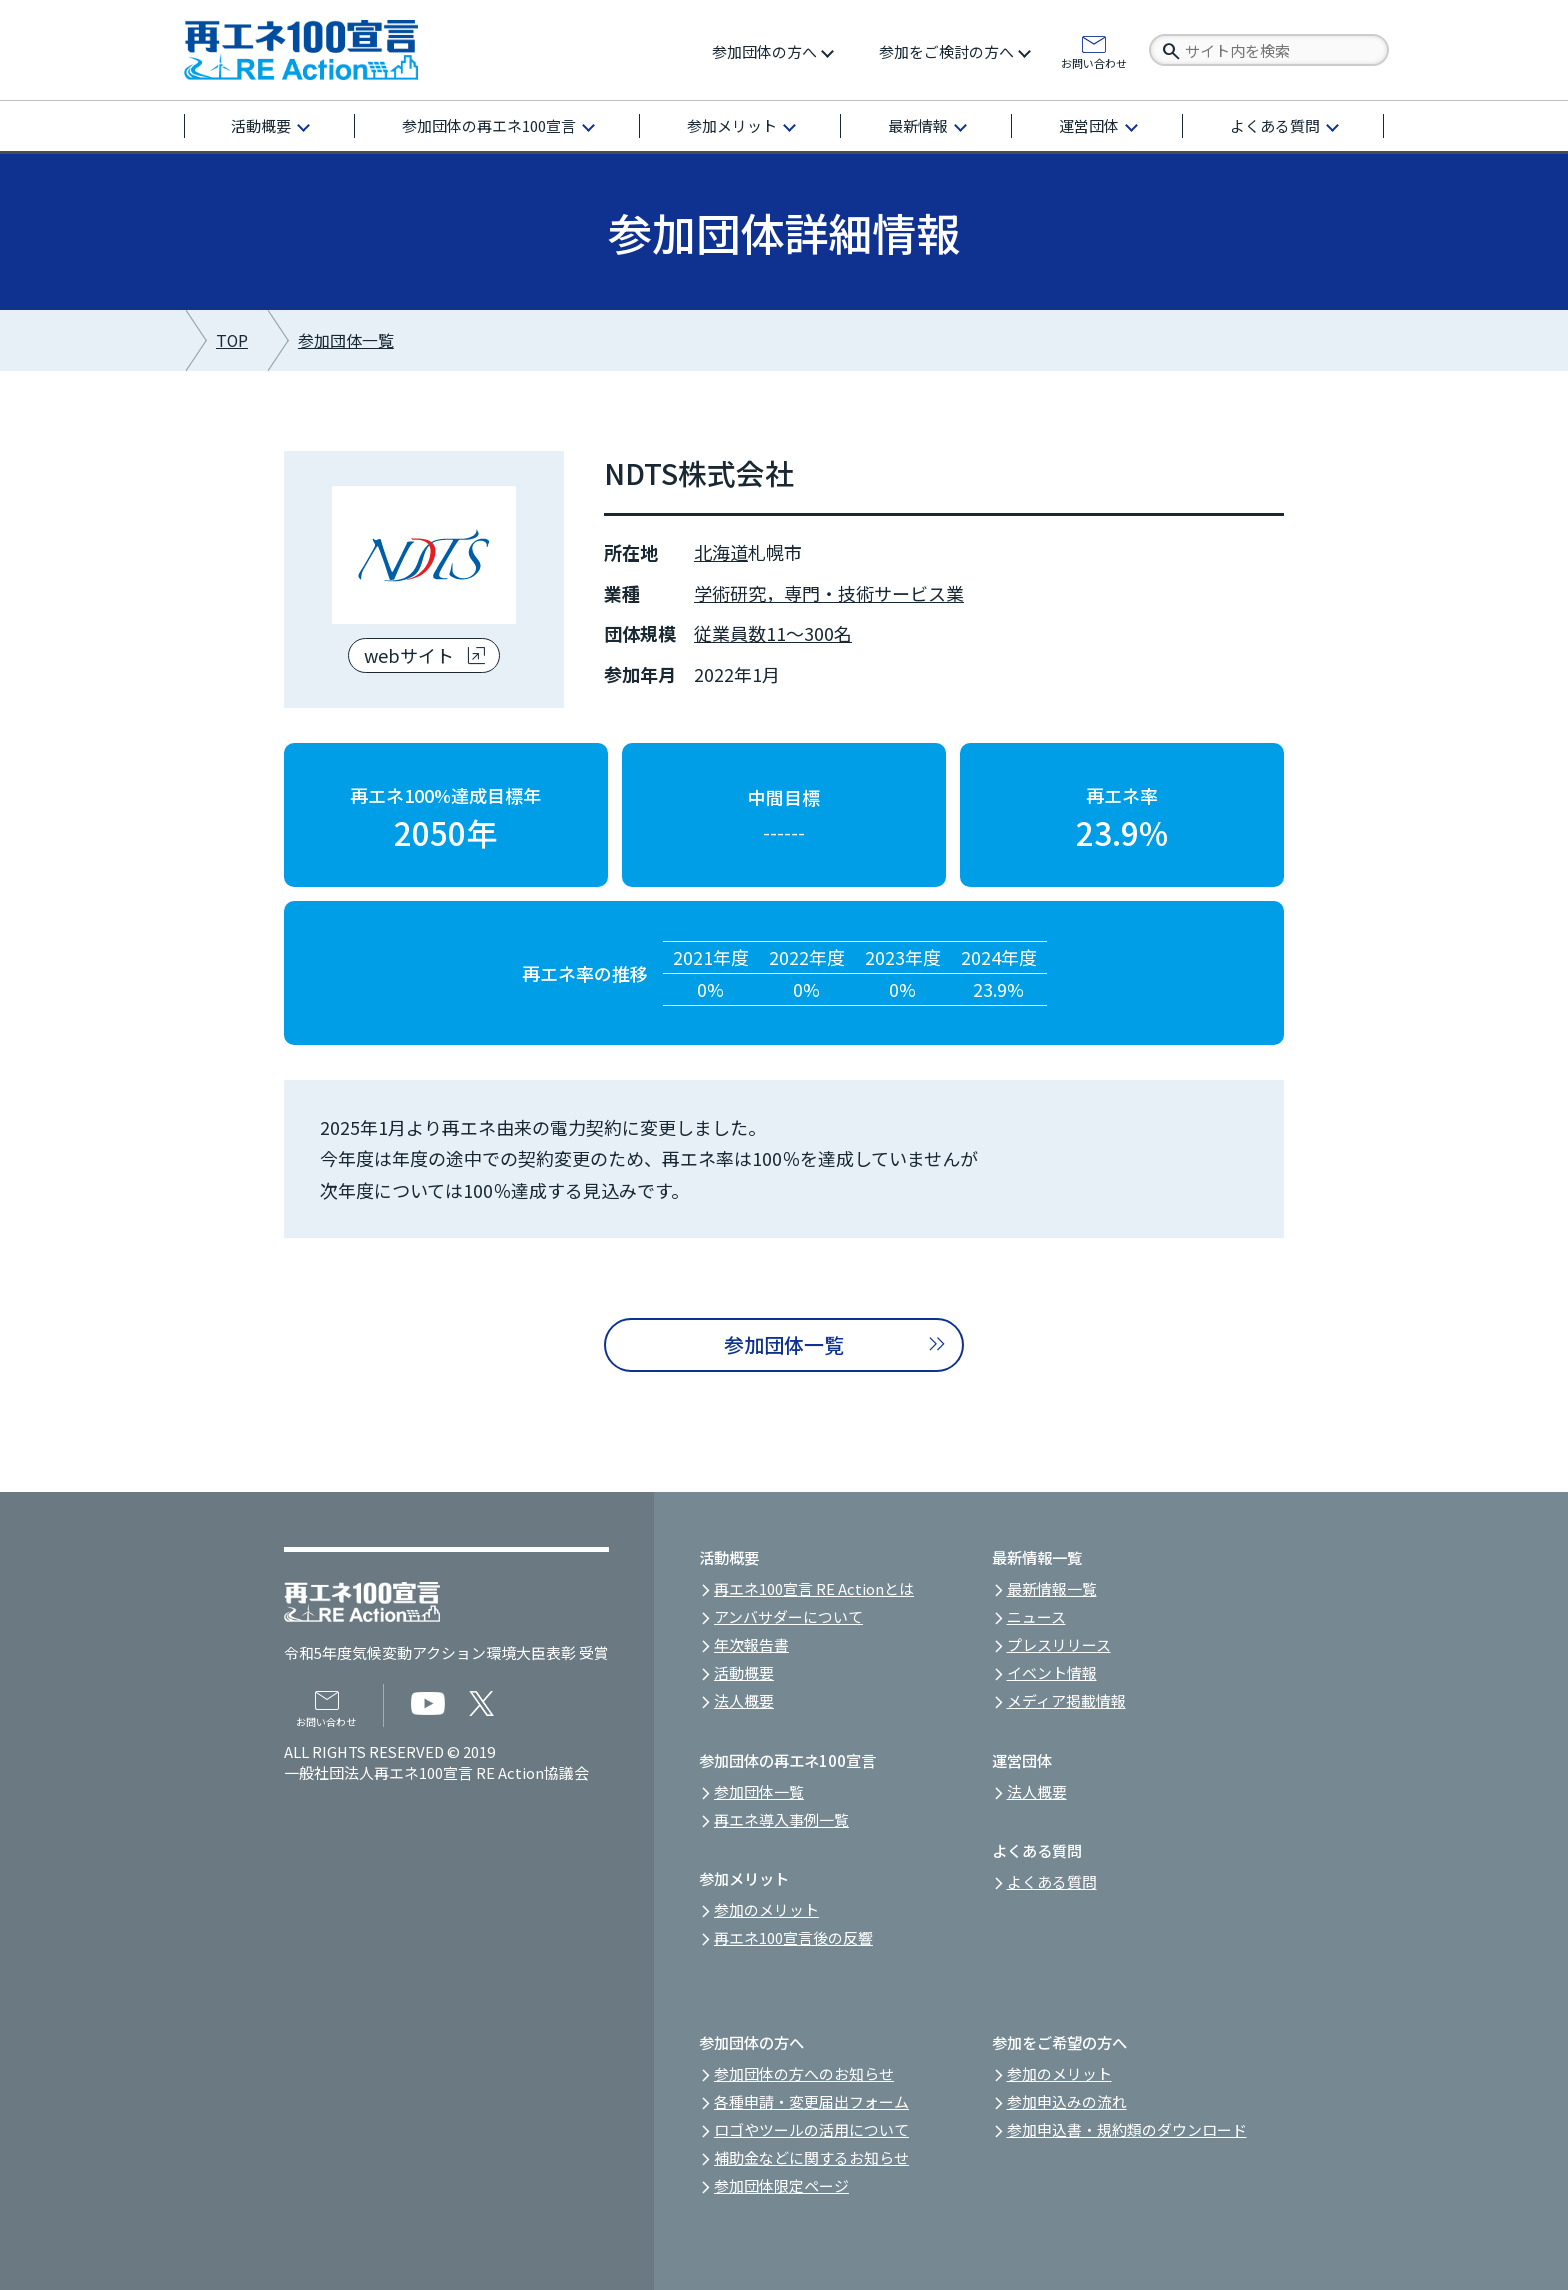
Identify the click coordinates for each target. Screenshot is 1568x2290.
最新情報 (918, 125)
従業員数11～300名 (773, 633)
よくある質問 (1275, 125)
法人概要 (744, 1700)
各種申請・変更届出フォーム (811, 2101)
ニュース (1036, 1616)
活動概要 (261, 125)
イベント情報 (1052, 1672)
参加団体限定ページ (781, 2185)
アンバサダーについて (788, 1616)
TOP (232, 340)
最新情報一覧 (1052, 1588)
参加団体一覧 (346, 340)
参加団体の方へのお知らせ (804, 2073)
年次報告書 (751, 1644)
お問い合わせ (1094, 62)
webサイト (409, 655)
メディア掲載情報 (1066, 1700)
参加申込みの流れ (1067, 2101)
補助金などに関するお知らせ (811, 2157)
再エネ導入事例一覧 (781, 1819)
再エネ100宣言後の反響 (793, 1937)
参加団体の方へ (764, 51)
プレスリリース (1059, 1644)
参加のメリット (766, 1909)
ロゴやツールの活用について (811, 2129)
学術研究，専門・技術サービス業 (829, 593)
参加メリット (732, 125)
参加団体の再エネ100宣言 (489, 125)
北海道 (721, 552)
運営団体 (1089, 125)
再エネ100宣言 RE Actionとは (814, 1588)
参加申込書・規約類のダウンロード (1127, 2129)
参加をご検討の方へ (946, 51)
